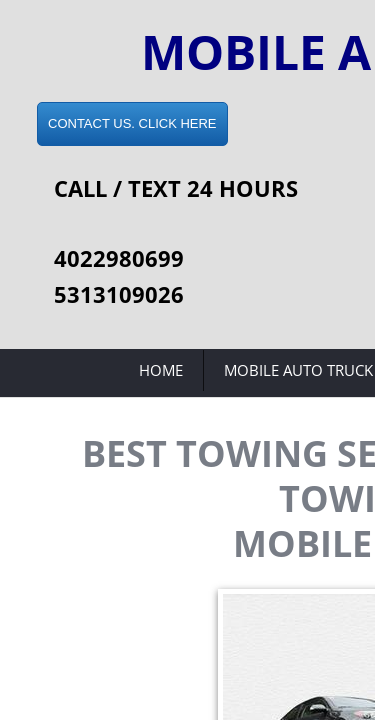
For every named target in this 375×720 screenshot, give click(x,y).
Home (161, 370)
